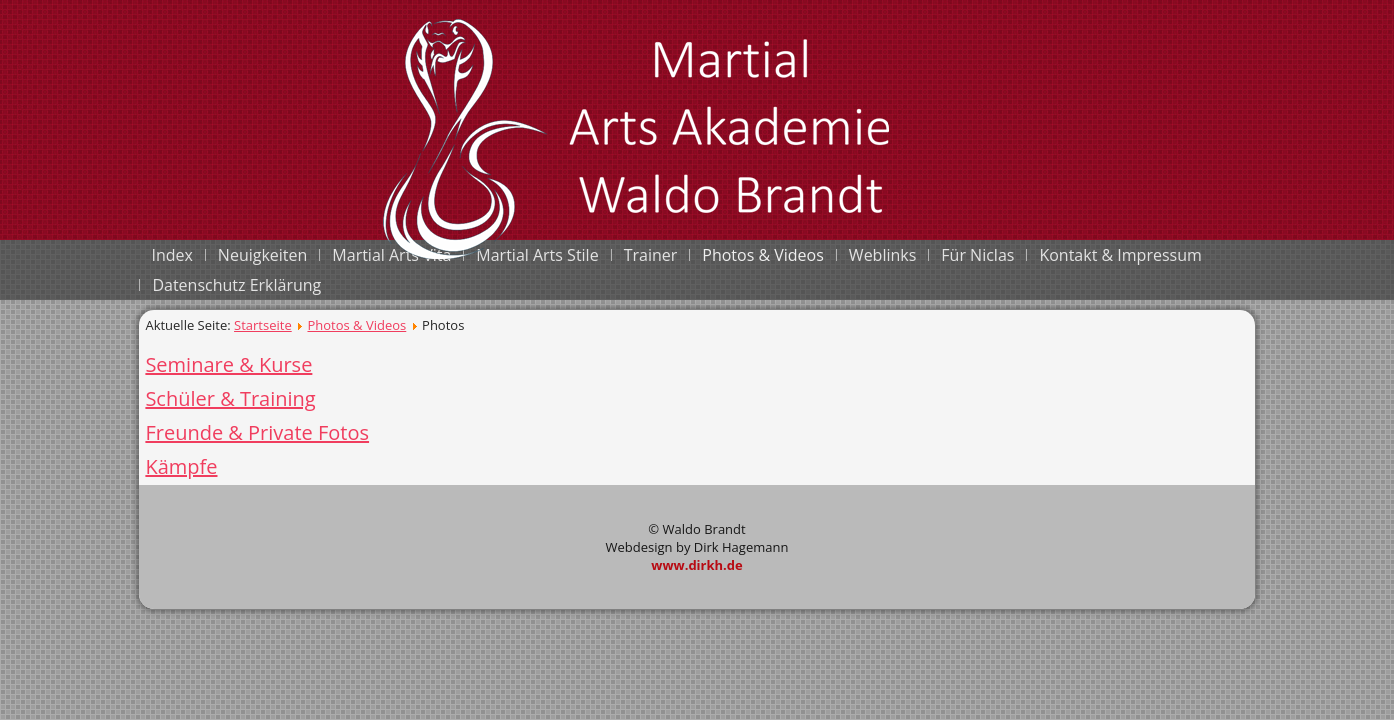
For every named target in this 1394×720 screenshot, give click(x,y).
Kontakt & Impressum (1120, 255)
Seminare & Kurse (228, 364)
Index (171, 255)
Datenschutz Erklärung (236, 285)
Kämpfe (181, 466)
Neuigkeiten (263, 255)
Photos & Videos (356, 325)
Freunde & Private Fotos (257, 432)
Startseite (263, 325)
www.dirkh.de (696, 565)
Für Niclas (977, 255)
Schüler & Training (230, 398)
